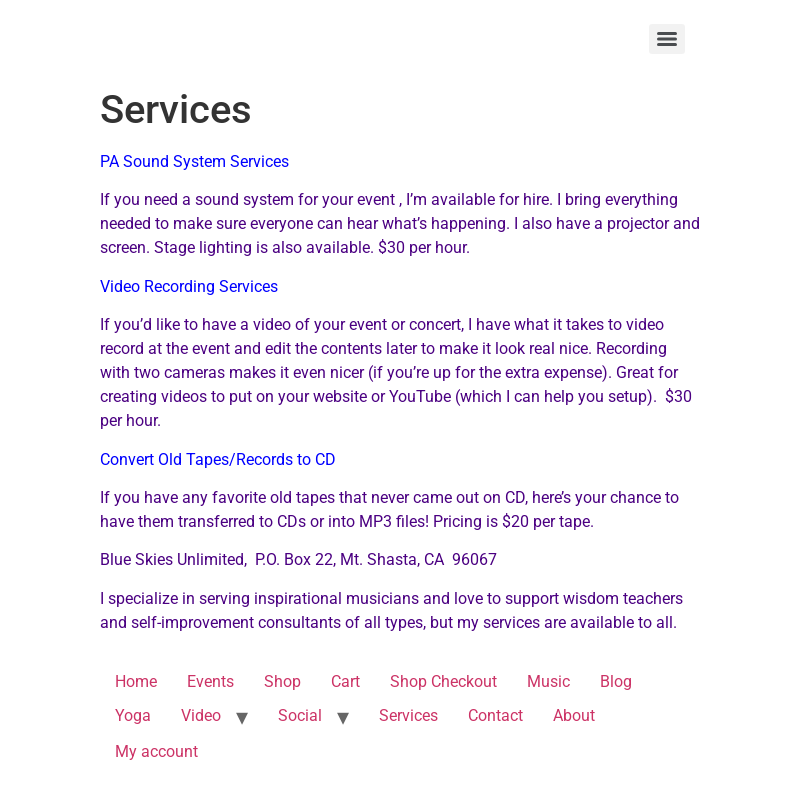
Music (548, 681)
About (574, 715)
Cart (345, 681)
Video (201, 715)
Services (408, 715)
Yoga (133, 715)
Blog (616, 681)
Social (300, 715)
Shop (282, 681)
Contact (495, 715)
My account (156, 751)
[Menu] (667, 39)
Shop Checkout (443, 681)
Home (136, 681)
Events (210, 681)
